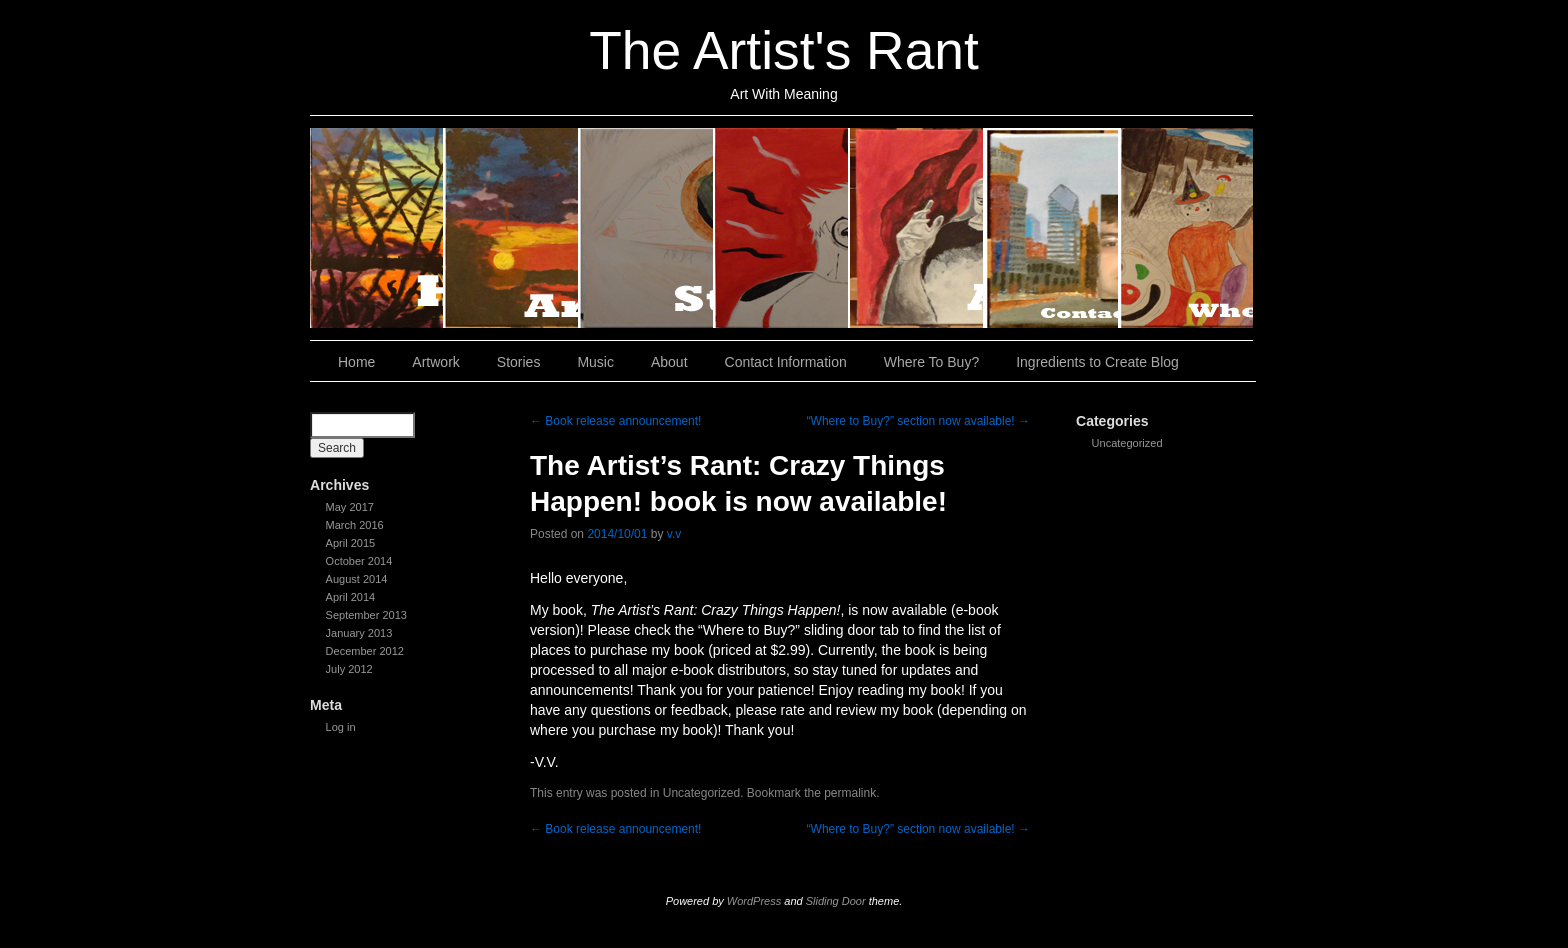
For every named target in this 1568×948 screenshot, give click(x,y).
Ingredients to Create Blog (1097, 362)
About (917, 228)
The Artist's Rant (784, 50)
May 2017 (350, 507)
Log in (341, 727)
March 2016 (355, 525)
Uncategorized (1127, 443)
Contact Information (1052, 228)
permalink (850, 793)
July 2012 (349, 669)
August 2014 (357, 579)
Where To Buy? (1186, 228)
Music (782, 228)
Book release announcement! (615, 421)
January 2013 (359, 633)
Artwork (512, 228)
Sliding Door (836, 901)
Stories (647, 228)
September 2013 (366, 615)
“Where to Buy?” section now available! (918, 421)
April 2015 (351, 543)
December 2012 (365, 651)
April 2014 (351, 597)
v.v (674, 534)
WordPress (754, 901)
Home (377, 228)
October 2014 (359, 561)
